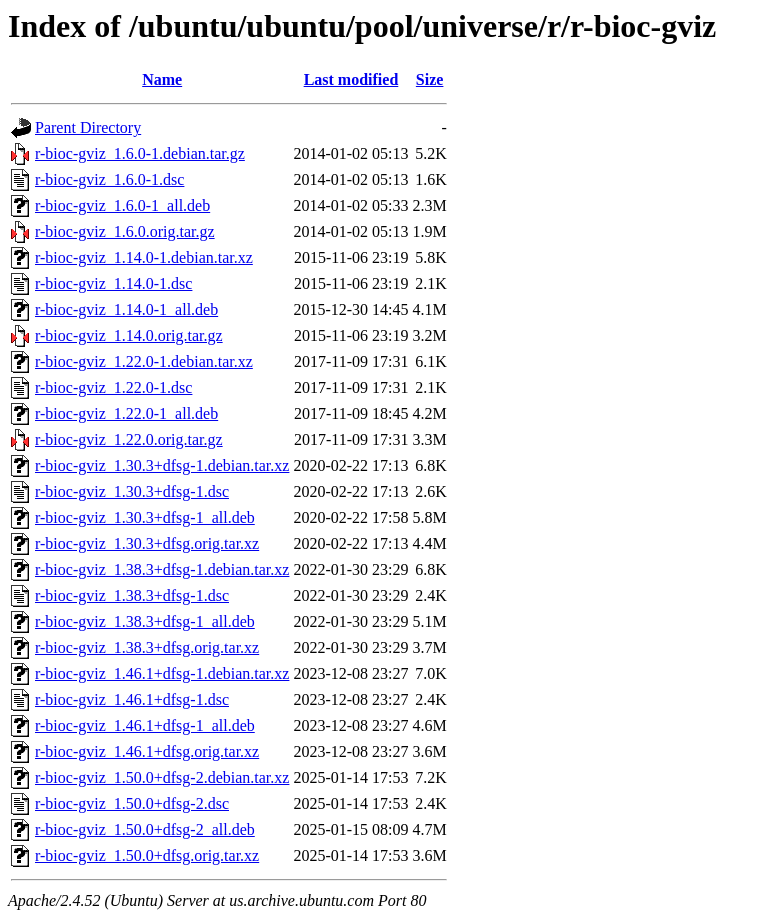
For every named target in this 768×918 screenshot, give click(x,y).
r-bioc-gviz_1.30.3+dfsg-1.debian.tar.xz (162, 465)
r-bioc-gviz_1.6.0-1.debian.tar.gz (140, 153)
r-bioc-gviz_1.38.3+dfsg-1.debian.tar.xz (162, 569)
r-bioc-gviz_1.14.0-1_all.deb (126, 309)
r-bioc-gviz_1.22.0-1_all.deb (126, 413)
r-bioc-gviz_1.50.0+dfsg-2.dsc (132, 803)
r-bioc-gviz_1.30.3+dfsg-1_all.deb (145, 517)
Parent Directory (88, 127)
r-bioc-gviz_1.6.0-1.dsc (109, 179)
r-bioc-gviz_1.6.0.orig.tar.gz (125, 231)
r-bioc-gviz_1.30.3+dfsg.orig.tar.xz (147, 543)
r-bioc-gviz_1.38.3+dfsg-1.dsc (132, 595)
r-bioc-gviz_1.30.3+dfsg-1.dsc (132, 491)
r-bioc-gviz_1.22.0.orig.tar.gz (129, 439)
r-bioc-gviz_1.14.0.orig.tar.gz (129, 335)
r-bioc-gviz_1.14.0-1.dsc (113, 283)
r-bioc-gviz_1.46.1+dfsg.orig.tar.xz (147, 751)
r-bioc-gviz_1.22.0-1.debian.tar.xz (144, 361)
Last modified (351, 79)
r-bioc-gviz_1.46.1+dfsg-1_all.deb (145, 725)
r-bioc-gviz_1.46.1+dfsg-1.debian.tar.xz (162, 673)
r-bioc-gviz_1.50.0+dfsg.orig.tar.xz (147, 855)
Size (430, 79)
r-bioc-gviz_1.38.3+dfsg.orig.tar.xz (147, 647)
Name (162, 79)
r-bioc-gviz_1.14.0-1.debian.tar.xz (144, 257)
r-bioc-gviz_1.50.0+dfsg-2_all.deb (145, 829)
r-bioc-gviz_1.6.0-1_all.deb (122, 205)
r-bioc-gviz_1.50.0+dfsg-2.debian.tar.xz (162, 777)
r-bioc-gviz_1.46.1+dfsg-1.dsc (132, 699)
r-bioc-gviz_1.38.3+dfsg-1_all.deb (145, 621)
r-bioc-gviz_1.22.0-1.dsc (113, 387)
